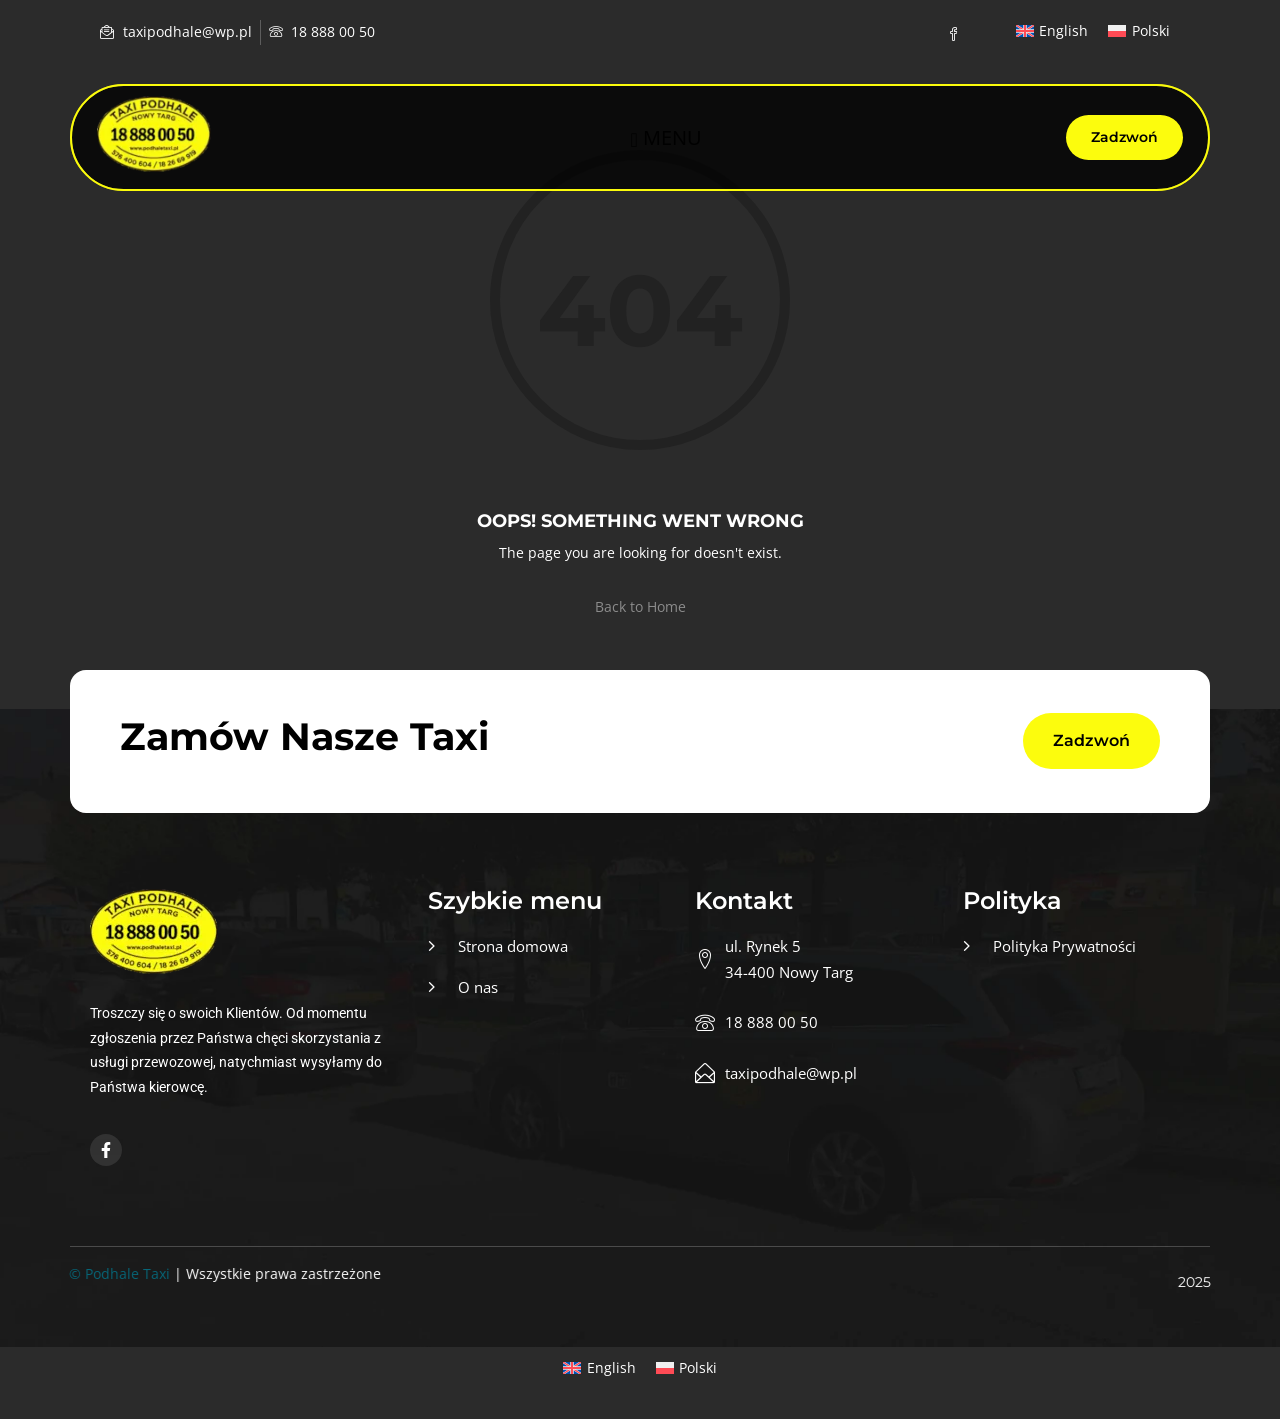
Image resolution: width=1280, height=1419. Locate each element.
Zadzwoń (1124, 137)
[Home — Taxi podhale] (154, 134)
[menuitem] (1052, 31)
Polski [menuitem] (1151, 30)
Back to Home (640, 606)
